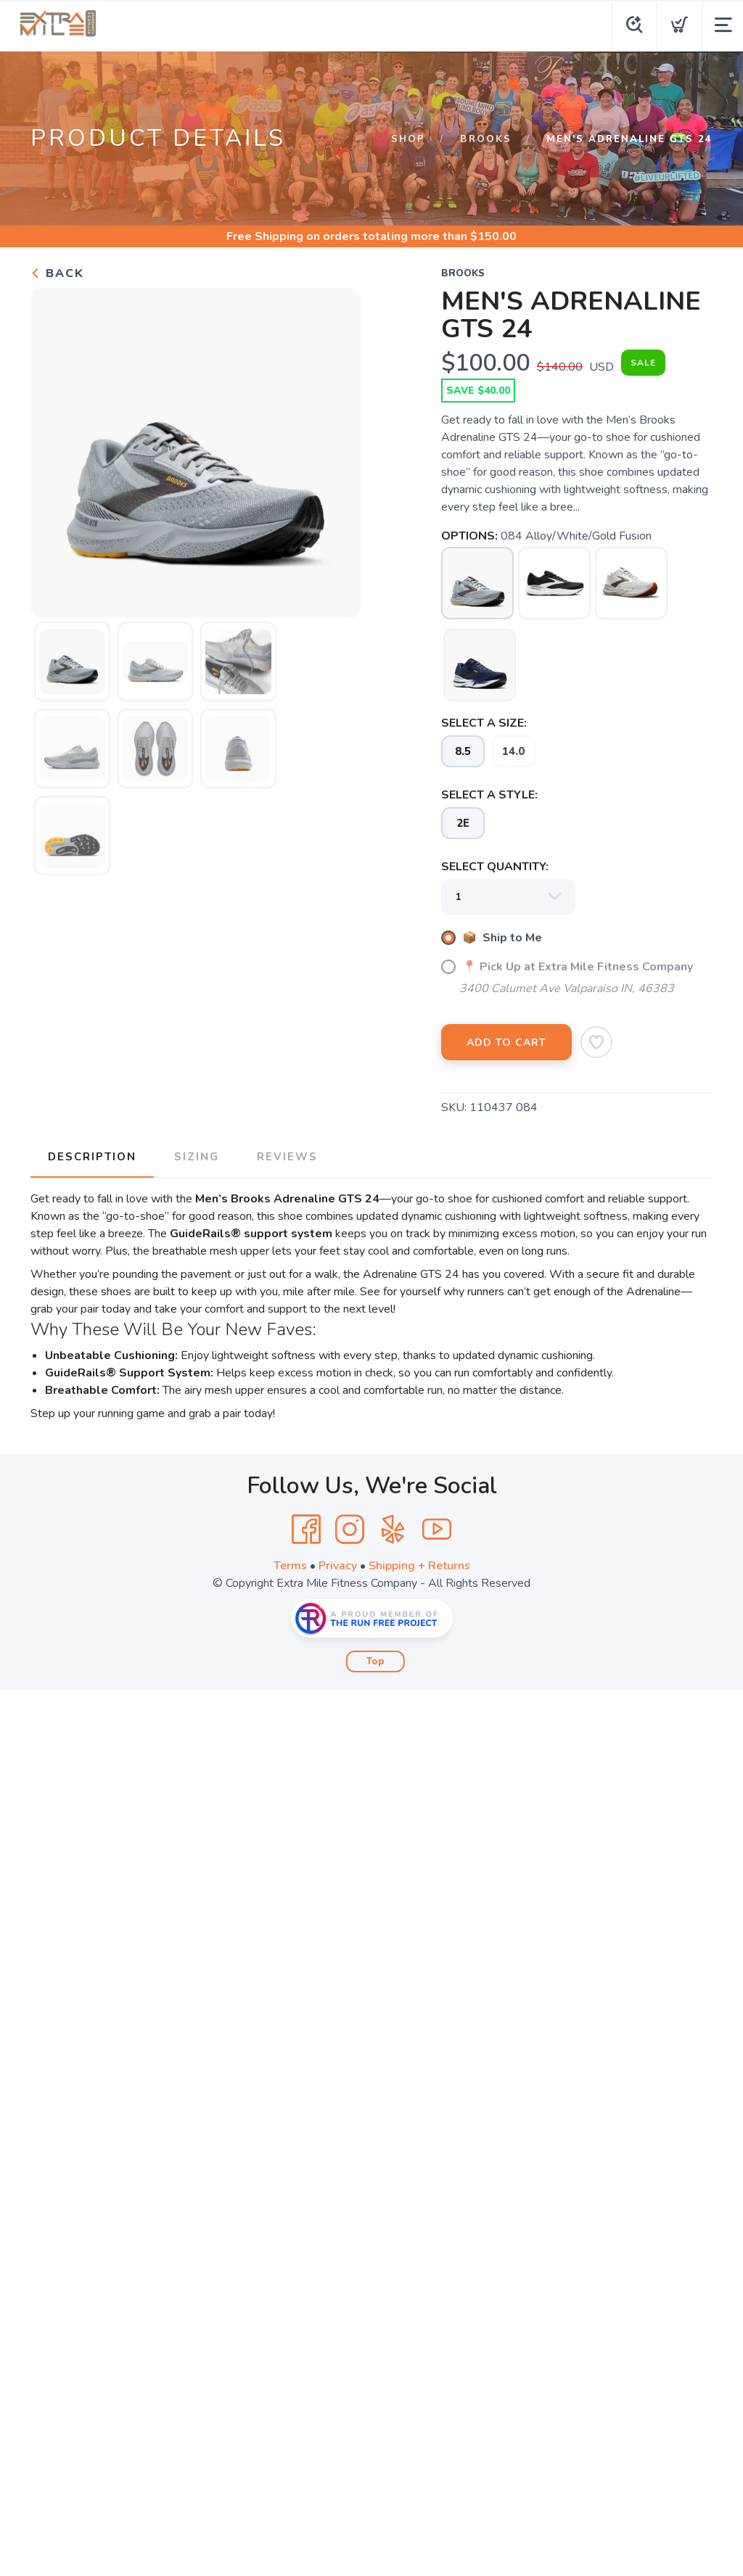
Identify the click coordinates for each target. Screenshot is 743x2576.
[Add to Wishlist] (596, 1042)
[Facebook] (306, 1529)
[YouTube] (437, 1529)
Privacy (338, 1566)
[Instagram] (350, 1529)
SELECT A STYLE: (489, 795)
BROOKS (486, 139)
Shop (408, 139)
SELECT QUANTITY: (495, 867)
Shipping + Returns (419, 1566)
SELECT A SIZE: (484, 723)
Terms (290, 1566)
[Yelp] (393, 1529)
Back (57, 273)
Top (375, 1661)
